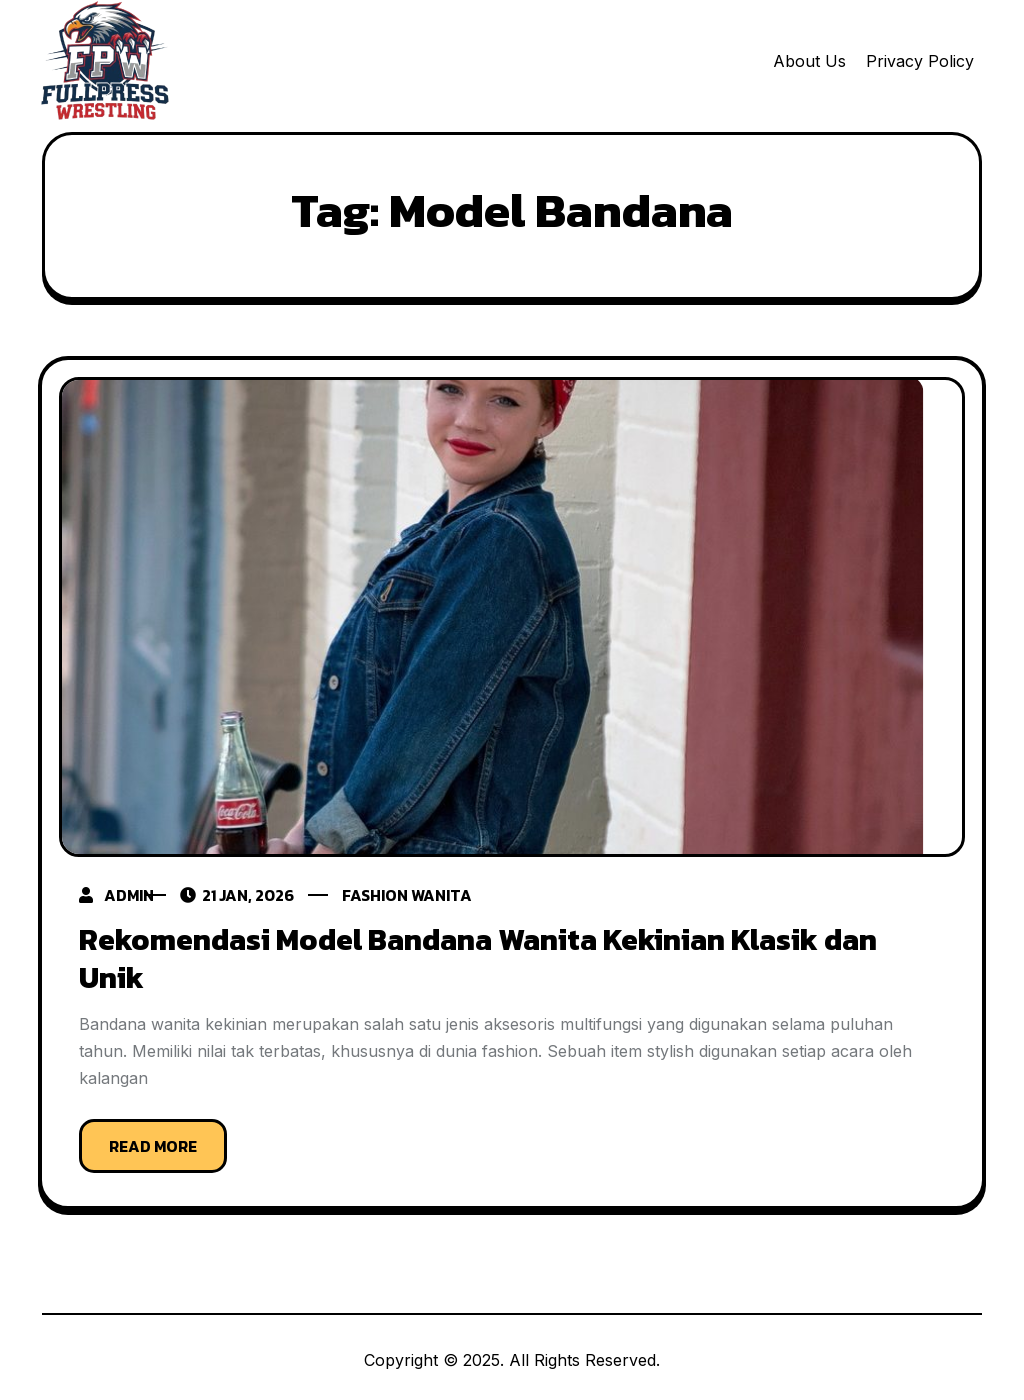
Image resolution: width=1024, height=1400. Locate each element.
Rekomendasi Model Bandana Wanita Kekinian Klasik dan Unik (478, 956)
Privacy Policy (920, 61)
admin (129, 895)
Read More (153, 1140)
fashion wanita (429, 895)
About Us (809, 61)
